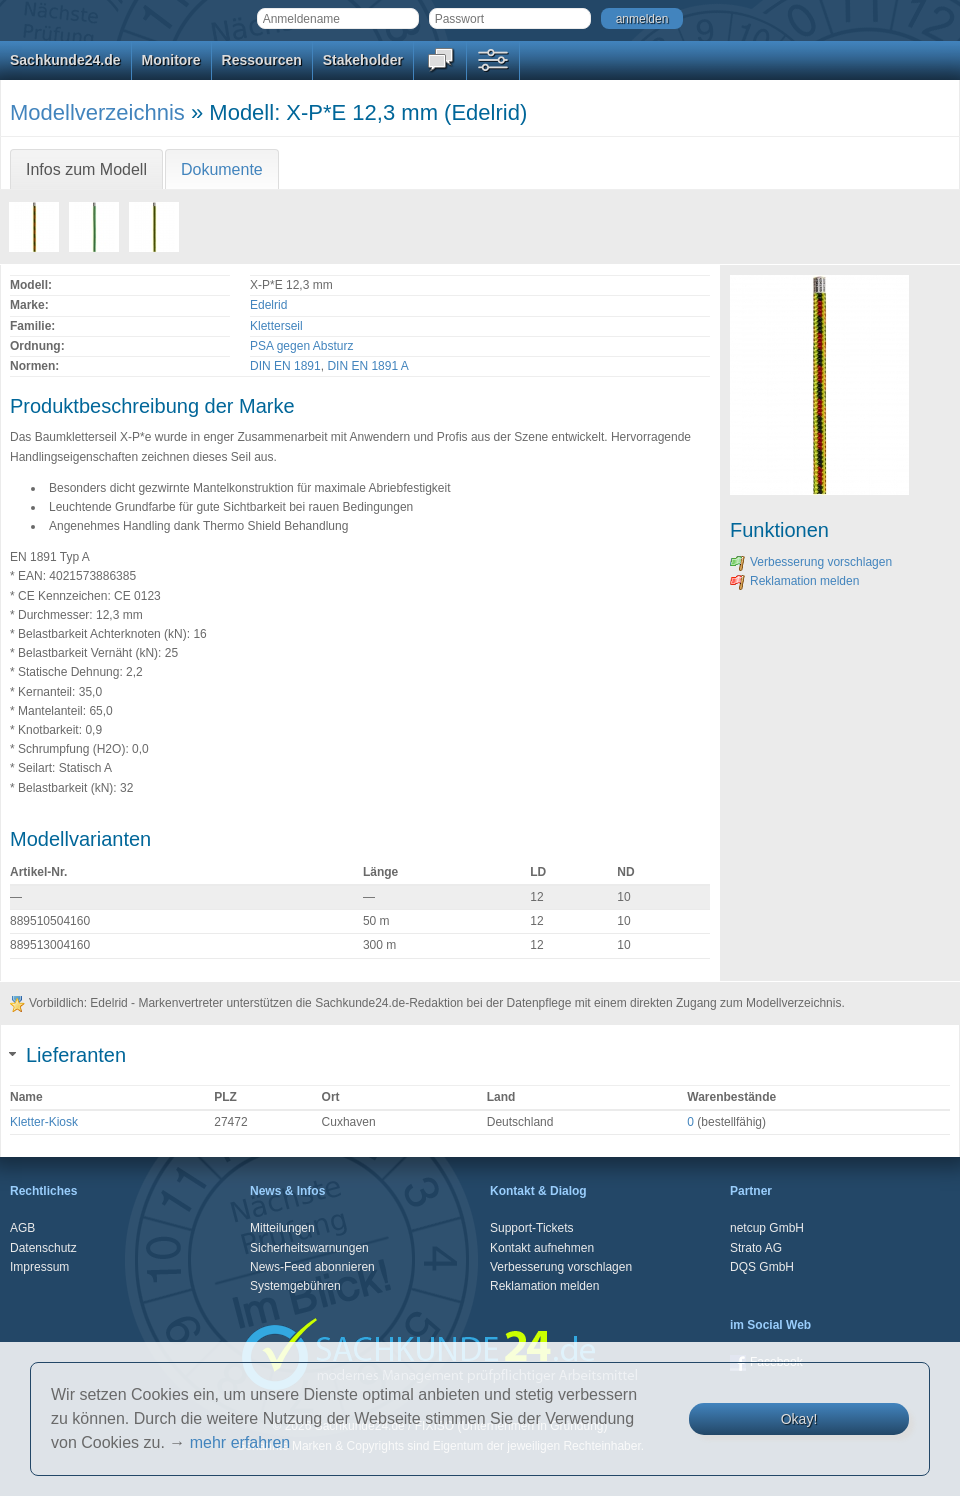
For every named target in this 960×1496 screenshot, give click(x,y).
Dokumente (222, 169)
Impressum (39, 1267)
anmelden (642, 19)
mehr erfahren (240, 1442)
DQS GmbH (762, 1267)
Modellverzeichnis (97, 112)
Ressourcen (262, 60)
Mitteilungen (282, 1228)
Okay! (799, 1419)
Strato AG (756, 1248)
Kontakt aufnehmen (542, 1248)
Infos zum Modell (86, 169)
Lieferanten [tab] (68, 1055)
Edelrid (268, 305)
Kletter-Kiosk (44, 1122)
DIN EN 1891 (285, 366)
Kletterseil (276, 326)
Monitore (171, 60)
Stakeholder (363, 60)
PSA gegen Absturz (301, 346)
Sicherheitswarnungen (309, 1248)
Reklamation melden (794, 581)
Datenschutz (43, 1248)
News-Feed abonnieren (312, 1267)
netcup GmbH (767, 1228)
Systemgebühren (295, 1286)
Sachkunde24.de (65, 60)
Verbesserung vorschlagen (811, 562)
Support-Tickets (532, 1228)
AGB (22, 1228)
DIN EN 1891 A (367, 366)
